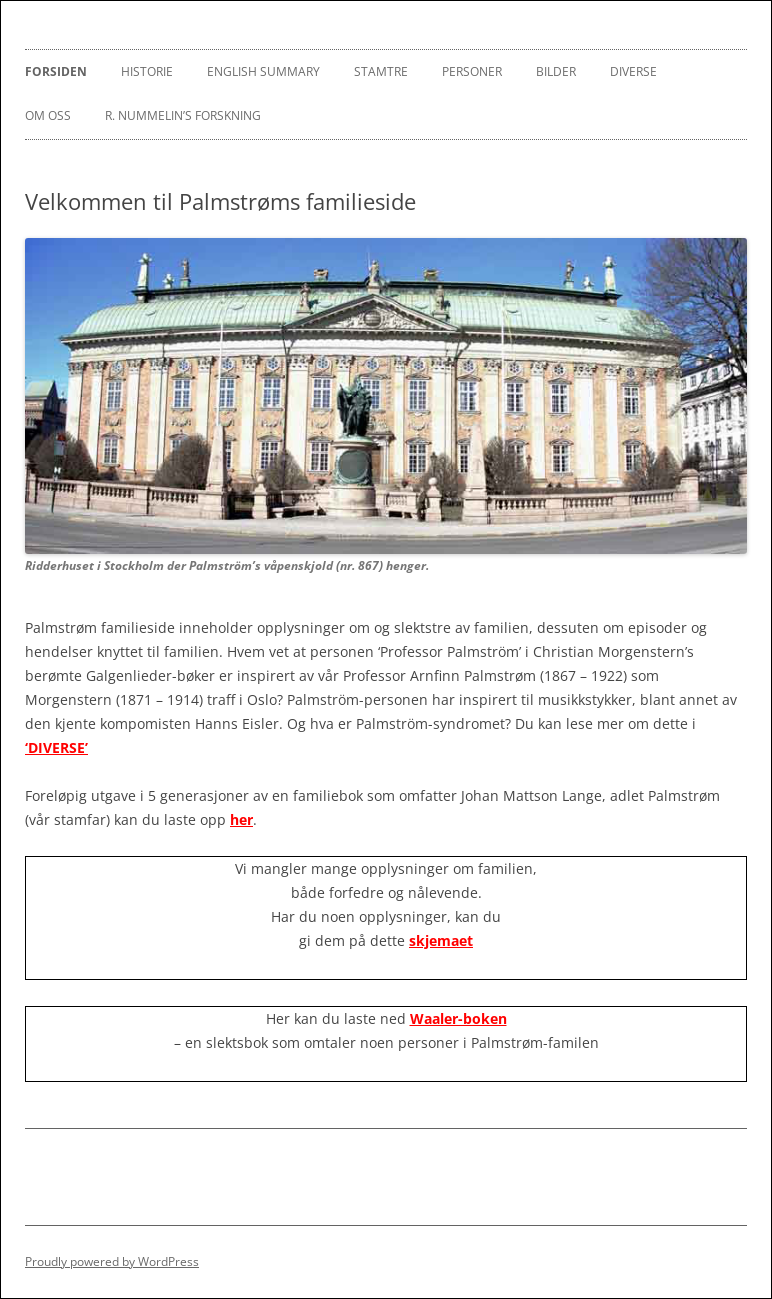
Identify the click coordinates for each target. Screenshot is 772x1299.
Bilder (556, 71)
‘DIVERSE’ (56, 747)
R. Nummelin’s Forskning (183, 115)
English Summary (263, 71)
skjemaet (441, 940)
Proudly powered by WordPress (112, 1261)
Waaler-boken (458, 1018)
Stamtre (381, 71)
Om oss (48, 115)
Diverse (633, 71)
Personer (472, 71)
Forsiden (56, 71)
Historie (147, 71)
